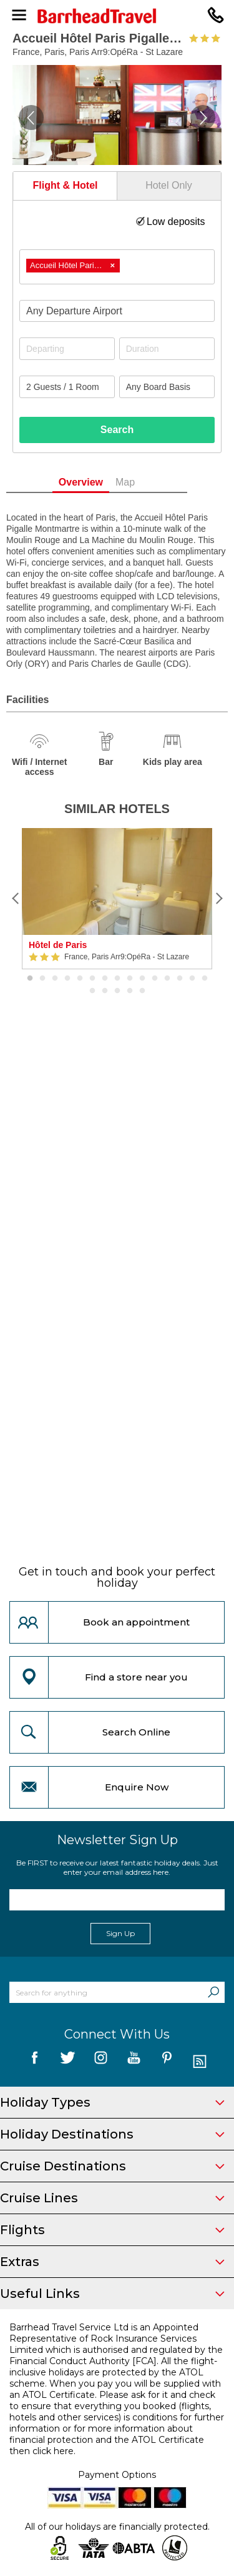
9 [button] (130, 978)
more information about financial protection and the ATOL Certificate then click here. (106, 2440)
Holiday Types (112, 2102)
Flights (112, 2229)
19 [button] (130, 991)
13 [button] (179, 978)
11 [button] (155, 978)
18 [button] (117, 991)
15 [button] (204, 978)
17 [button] (105, 991)
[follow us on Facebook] (35, 2062)
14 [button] (192, 978)
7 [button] (105, 978)
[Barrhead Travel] (117, 16)
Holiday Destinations (112, 2134)
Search (117, 429)
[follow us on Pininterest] (167, 2062)
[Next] (218, 898)
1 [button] (30, 978)
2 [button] (42, 978)
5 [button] (80, 978)
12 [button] (167, 978)
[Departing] (67, 348)
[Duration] (167, 348)
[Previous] (15, 898)
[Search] (213, 1992)
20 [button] (142, 991)
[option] (117, 898)
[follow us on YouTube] (134, 2062)
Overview (101, 482)
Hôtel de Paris (58, 945)
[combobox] (117, 266)
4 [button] (67, 978)
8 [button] (117, 978)
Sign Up (120, 1933)
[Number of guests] (67, 387)
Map (145, 482)
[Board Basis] (167, 387)
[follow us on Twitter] (68, 2062)
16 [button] (92, 991)
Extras (112, 2261)
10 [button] (142, 978)
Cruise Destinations (112, 2166)
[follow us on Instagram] (101, 2062)
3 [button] (55, 978)
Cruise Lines (112, 2197)
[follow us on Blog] (200, 2062)
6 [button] (92, 978)
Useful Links (112, 2293)
